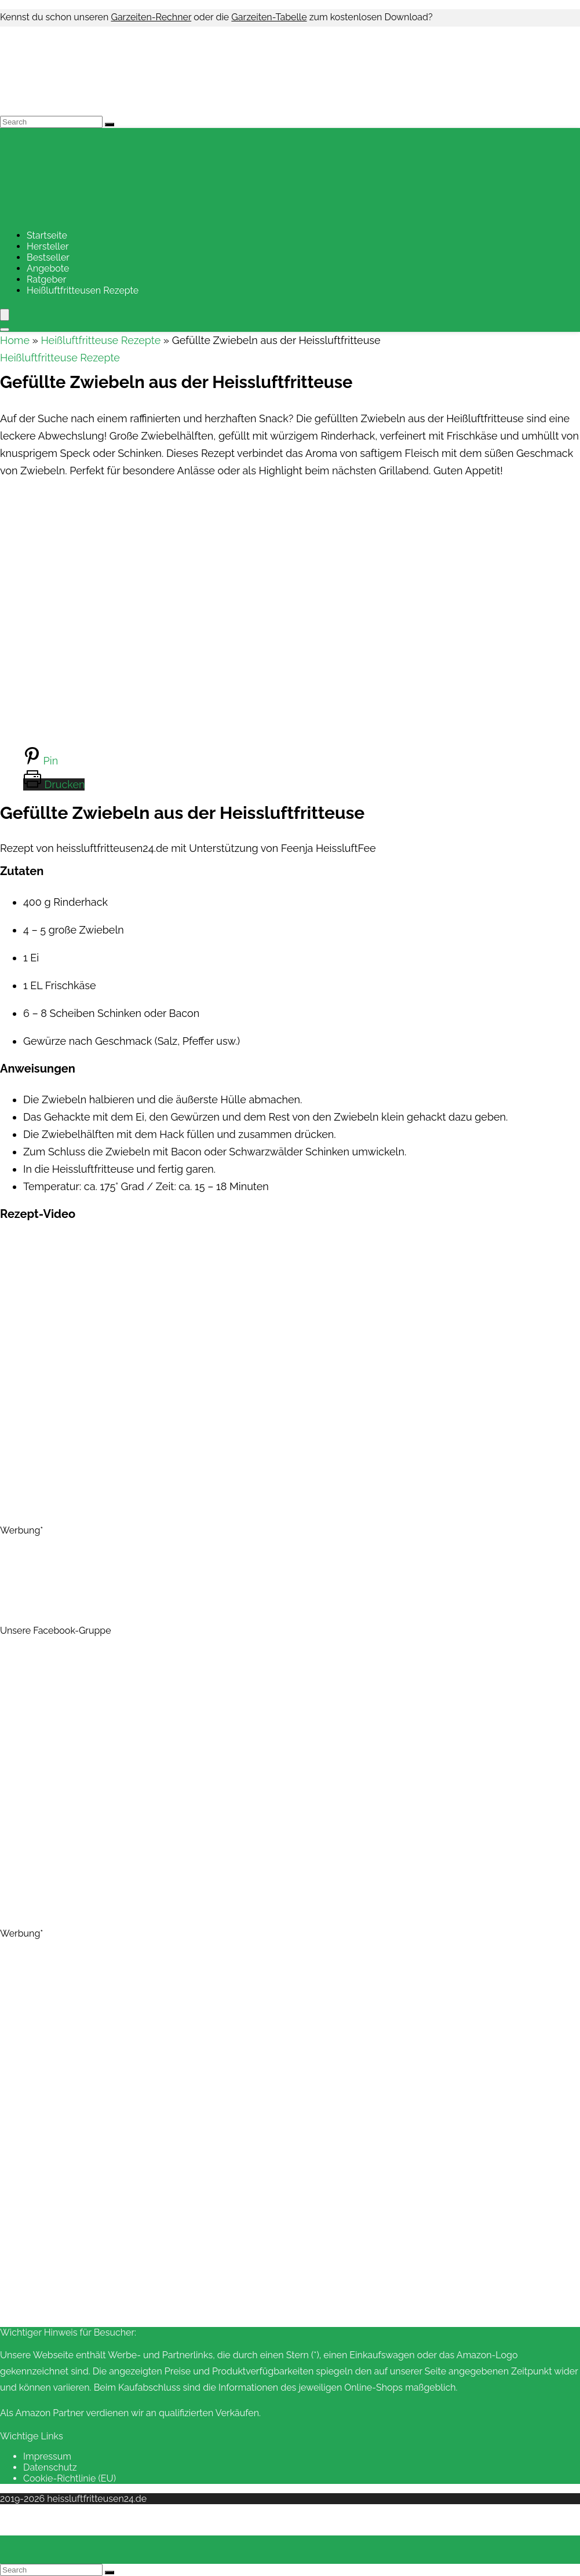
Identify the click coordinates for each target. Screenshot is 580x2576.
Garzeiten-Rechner (151, 17)
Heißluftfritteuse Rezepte (100, 340)
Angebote (48, 268)
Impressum (47, 2456)
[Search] (109, 124)
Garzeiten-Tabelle (269, 17)
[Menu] (4, 315)
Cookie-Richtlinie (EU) (69, 2478)
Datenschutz (50, 2467)
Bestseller (48, 257)
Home (15, 340)
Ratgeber (46, 279)
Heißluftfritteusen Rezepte (82, 290)
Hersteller (48, 246)
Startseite (47, 235)
